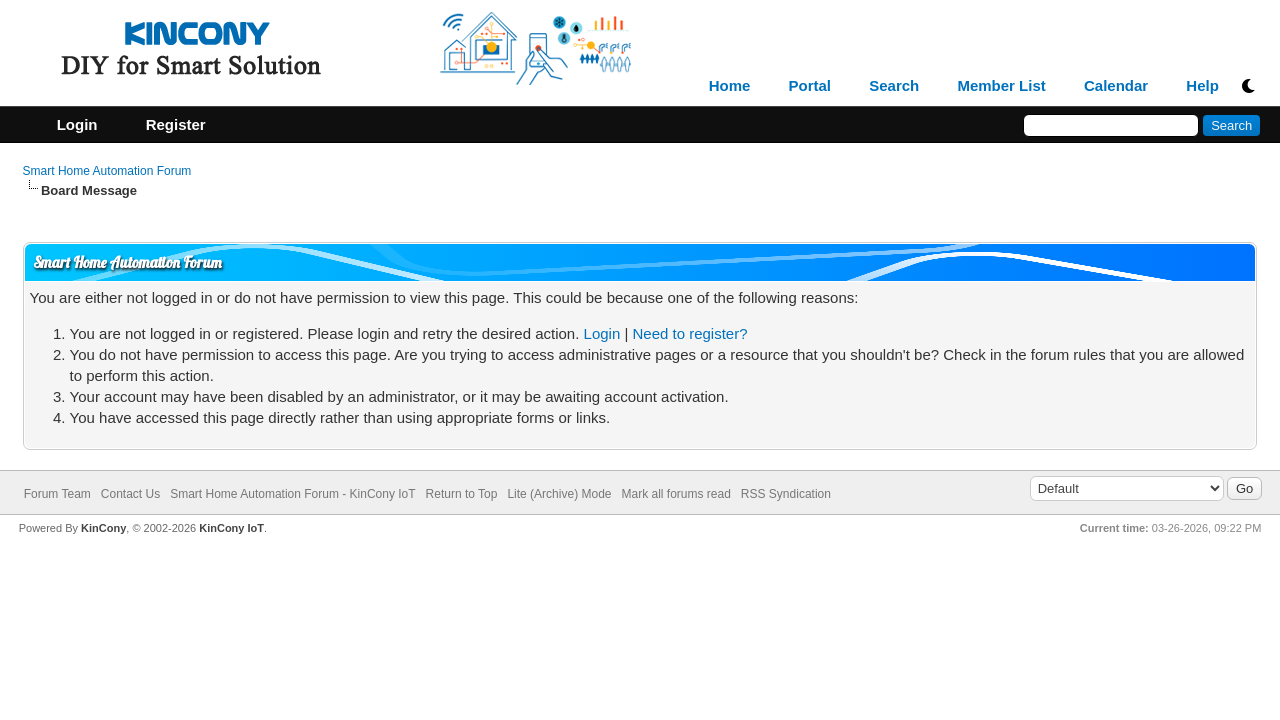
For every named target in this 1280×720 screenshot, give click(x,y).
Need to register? (689, 333)
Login (602, 333)
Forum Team (57, 494)
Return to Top (462, 494)
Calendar (1116, 86)
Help (1202, 86)
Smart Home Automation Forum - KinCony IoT (292, 494)
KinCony (103, 528)
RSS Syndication (786, 494)
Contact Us (130, 494)
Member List (1001, 86)
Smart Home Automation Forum (107, 171)
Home (730, 86)
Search (894, 86)
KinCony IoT (231, 528)
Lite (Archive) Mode (559, 494)
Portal (810, 86)
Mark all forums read (675, 494)
